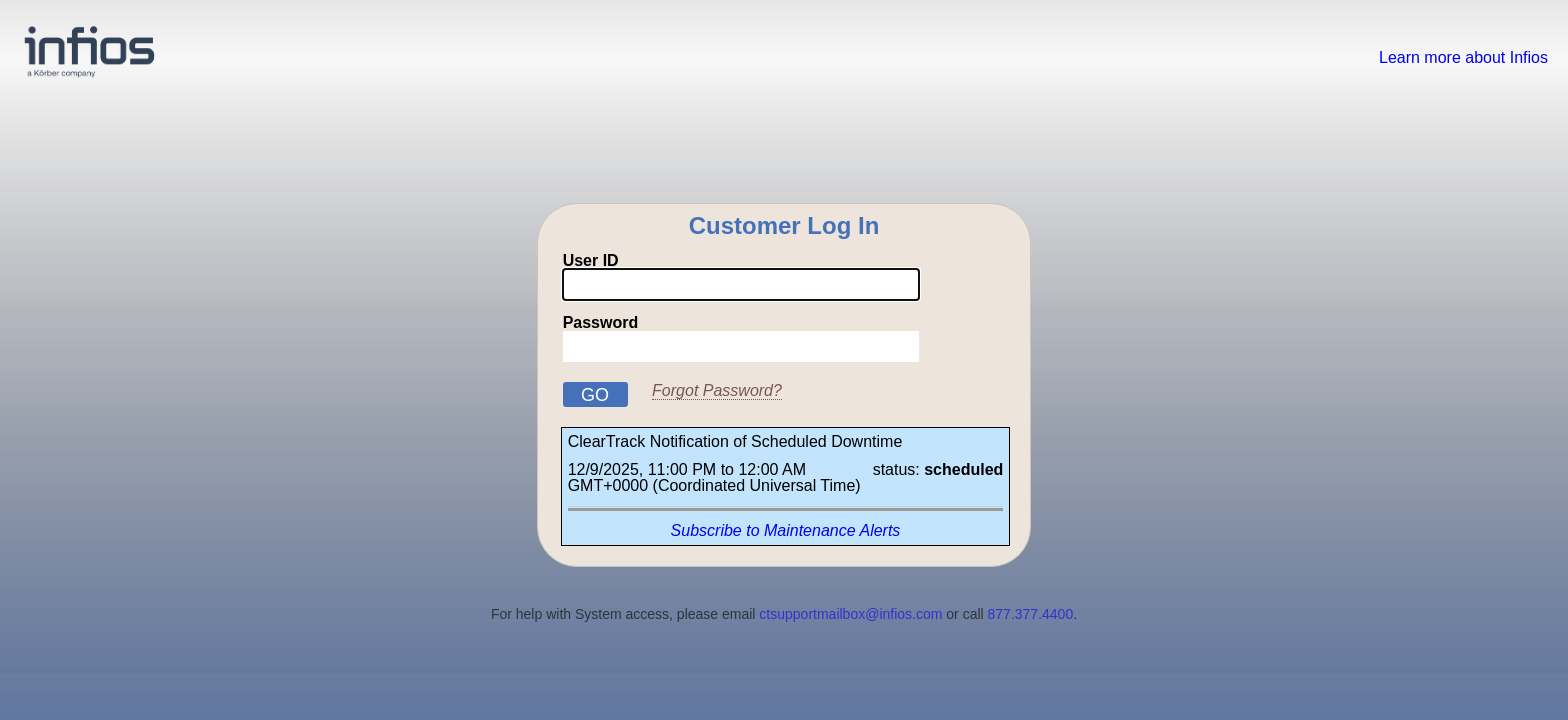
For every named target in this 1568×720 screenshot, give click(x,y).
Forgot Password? (717, 390)
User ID (741, 276)
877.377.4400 (1031, 614)
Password (741, 338)
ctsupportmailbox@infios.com (850, 614)
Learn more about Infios (1463, 58)
